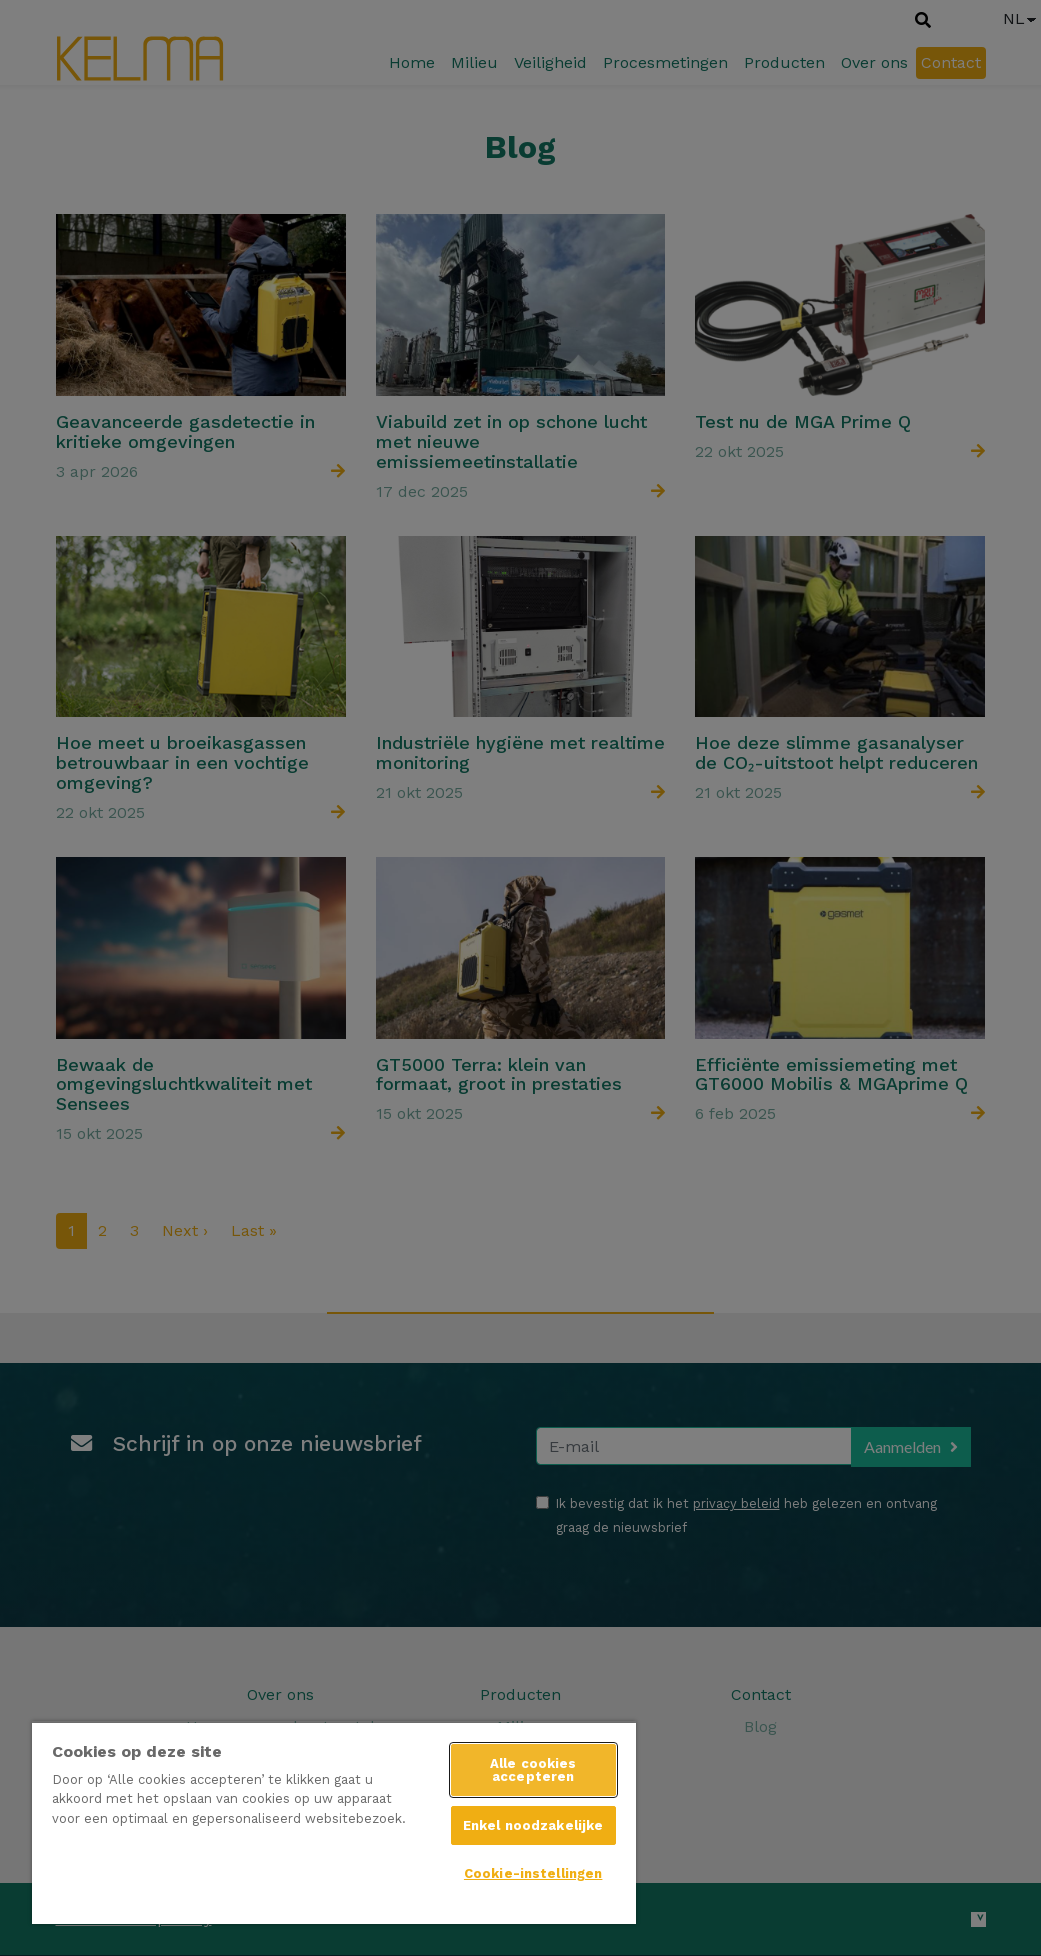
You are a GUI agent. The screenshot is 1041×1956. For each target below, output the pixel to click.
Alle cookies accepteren (533, 1770)
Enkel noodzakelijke (533, 1825)
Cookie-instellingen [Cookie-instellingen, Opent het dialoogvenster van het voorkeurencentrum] (533, 1873)
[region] (334, 1822)
